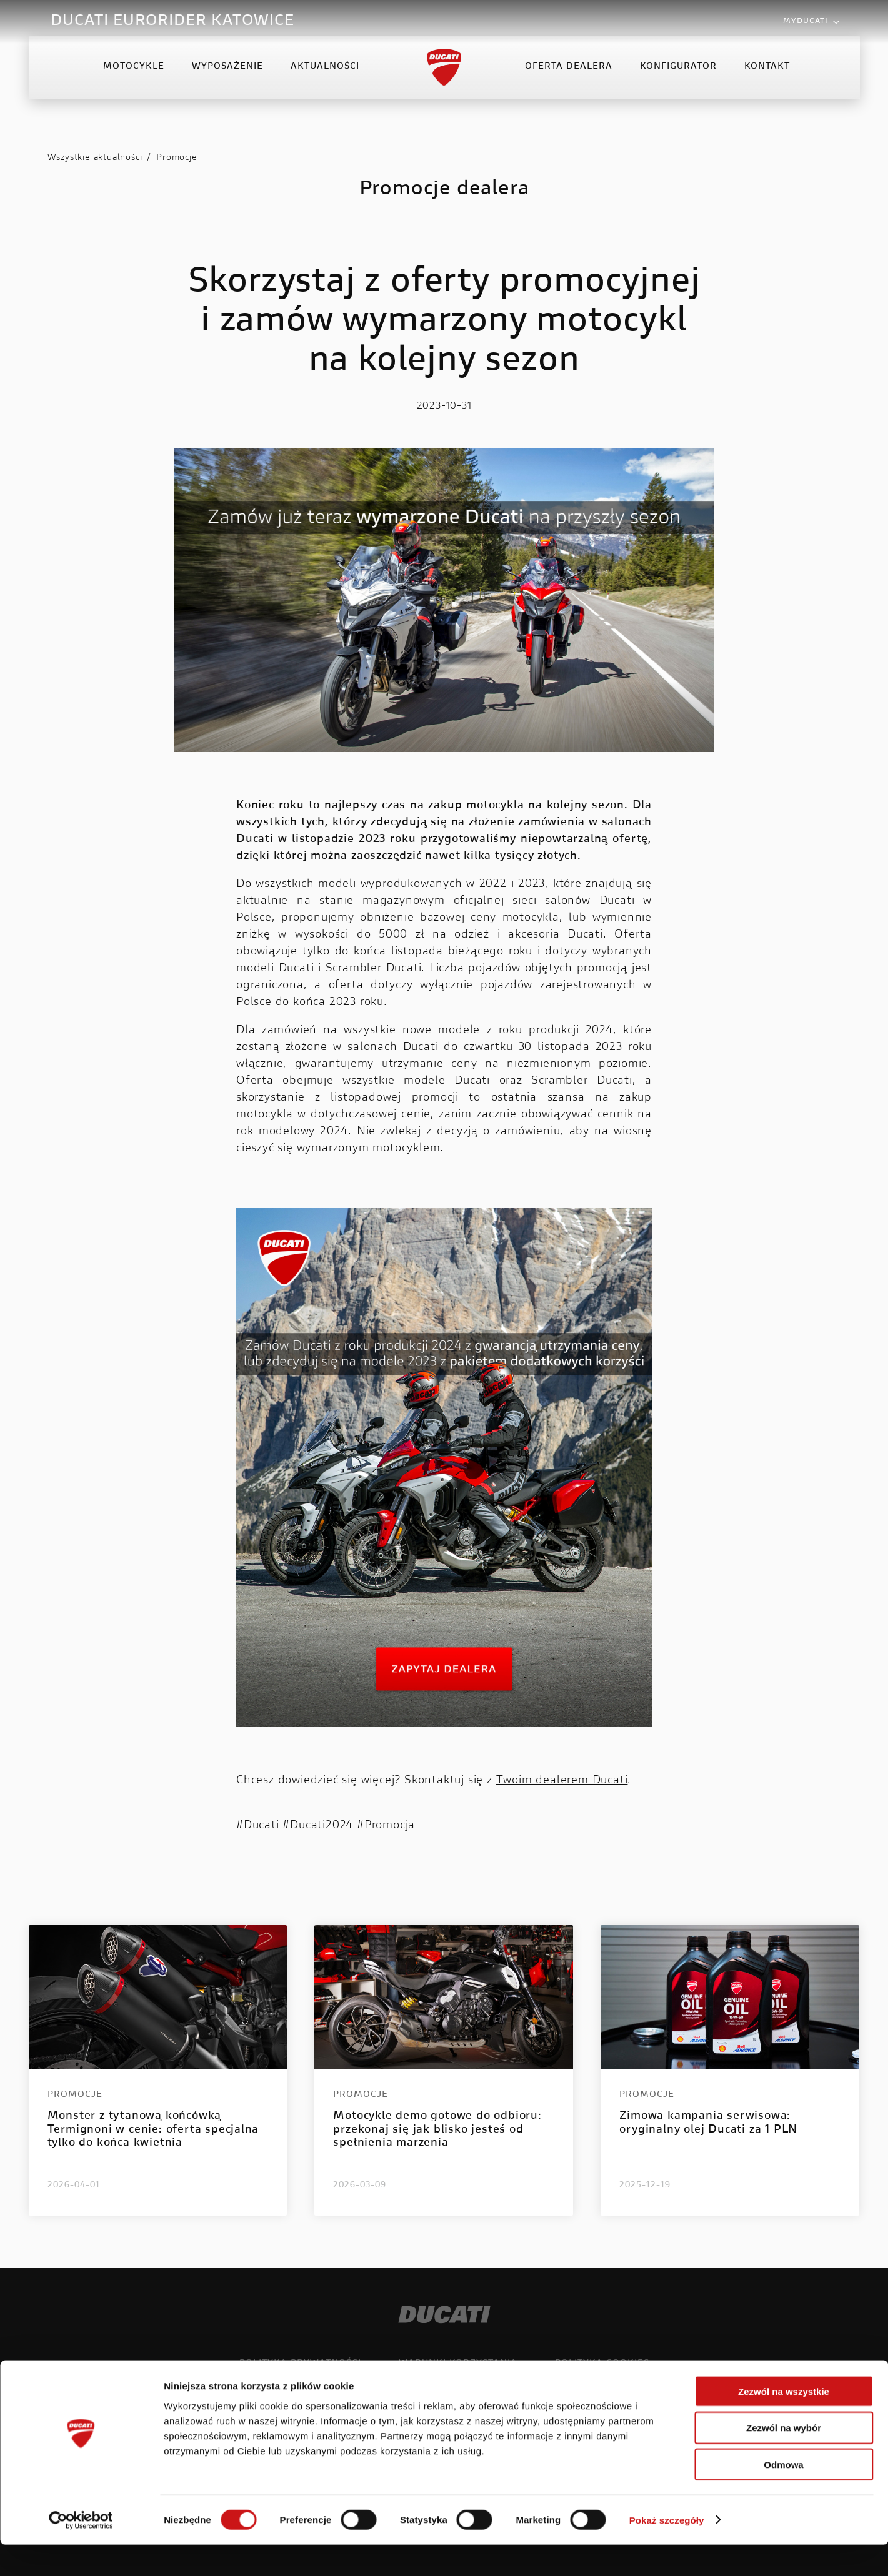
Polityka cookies (602, 2363)
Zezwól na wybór (783, 2459)
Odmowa (783, 2496)
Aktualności (325, 77)
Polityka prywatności (300, 2363)
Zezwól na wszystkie (783, 2422)
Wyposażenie (227, 77)
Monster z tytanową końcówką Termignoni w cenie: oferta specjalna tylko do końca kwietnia (153, 2130)
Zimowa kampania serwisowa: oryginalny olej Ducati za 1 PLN (708, 2123)
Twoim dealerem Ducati (562, 1780)
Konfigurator (678, 77)
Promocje (176, 158)
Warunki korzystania (458, 2363)
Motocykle (133, 77)
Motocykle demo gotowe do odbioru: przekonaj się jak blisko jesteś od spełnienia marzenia (437, 2130)
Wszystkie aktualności (94, 158)
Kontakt (767, 77)
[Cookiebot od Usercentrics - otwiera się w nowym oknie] (81, 2551)
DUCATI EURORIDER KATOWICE (172, 21)
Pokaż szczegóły (666, 2551)
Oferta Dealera (568, 77)
